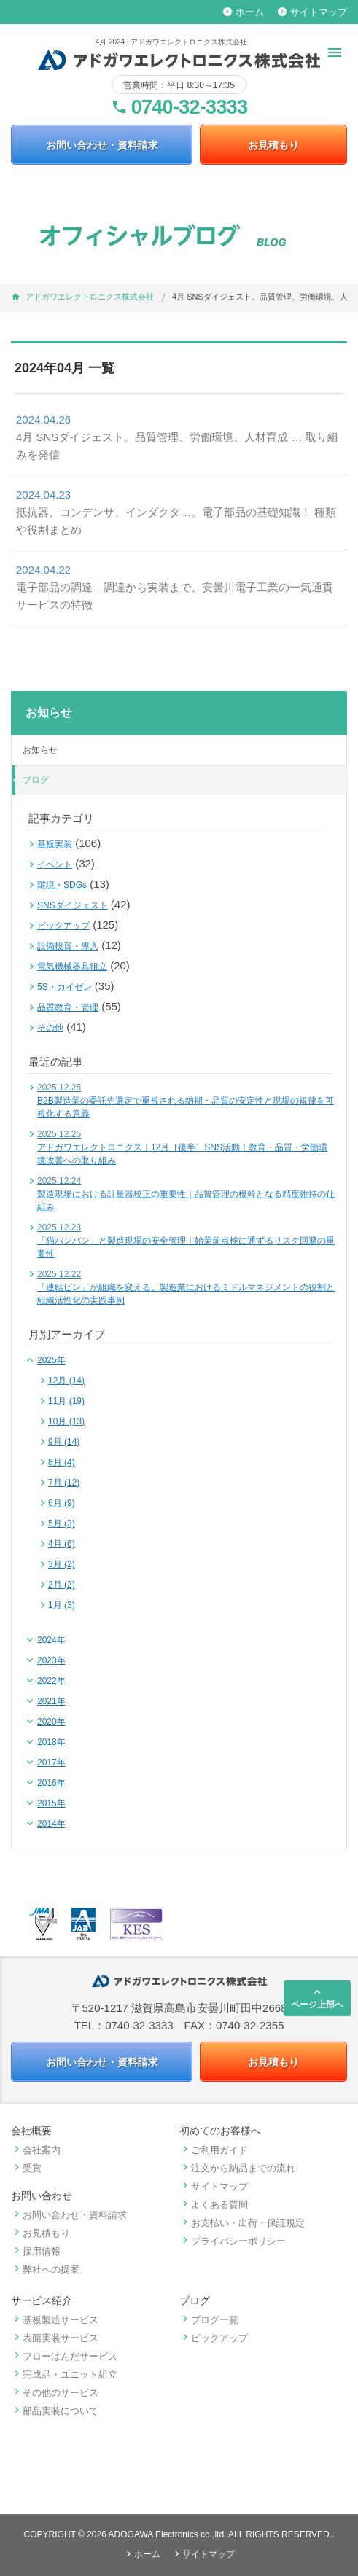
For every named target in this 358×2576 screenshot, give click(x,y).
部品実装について (54, 2410)
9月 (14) (63, 1442)
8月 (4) (61, 1462)
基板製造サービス (54, 2319)
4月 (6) (61, 1544)
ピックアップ (63, 926)
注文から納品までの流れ (237, 2168)
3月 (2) (61, 1564)
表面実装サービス (54, 2338)
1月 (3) (61, 1605)
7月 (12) (63, 1483)
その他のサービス (54, 2392)
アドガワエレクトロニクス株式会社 (90, 296)
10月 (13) (66, 1421)
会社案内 (36, 2149)
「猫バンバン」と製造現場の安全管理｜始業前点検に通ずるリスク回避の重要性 (186, 1240)
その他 (50, 1028)
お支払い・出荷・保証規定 (242, 2222)
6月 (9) (61, 1503)
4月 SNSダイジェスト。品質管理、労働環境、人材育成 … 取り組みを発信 (177, 436)
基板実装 (54, 844)
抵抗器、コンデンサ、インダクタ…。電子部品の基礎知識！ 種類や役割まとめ (176, 511)
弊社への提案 (45, 2269)
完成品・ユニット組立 (64, 2374)
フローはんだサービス (64, 2356)
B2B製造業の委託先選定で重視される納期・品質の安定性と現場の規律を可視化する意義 (185, 1100)
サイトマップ (312, 12)
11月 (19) (66, 1401)
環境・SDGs (62, 885)
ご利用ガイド (213, 2149)
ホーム (243, 12)
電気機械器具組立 (72, 966)
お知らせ (40, 750)
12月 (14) (66, 1380)
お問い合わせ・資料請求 (102, 145)
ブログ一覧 (208, 2319)
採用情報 (36, 2251)
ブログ (36, 780)
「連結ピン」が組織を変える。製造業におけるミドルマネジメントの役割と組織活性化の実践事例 (186, 1287)
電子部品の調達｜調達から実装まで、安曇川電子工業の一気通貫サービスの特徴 (174, 586)
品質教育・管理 (67, 1007)
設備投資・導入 (67, 946)
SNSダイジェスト (72, 905)
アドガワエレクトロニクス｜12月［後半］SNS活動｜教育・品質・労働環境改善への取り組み (182, 1147)
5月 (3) (61, 1523)
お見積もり (273, 145)
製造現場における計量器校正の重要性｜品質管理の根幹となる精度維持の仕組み (186, 1194)
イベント (54, 864)
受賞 (26, 2168)
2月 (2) (61, 1585)
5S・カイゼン (64, 987)
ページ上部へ (317, 1998)
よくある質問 (213, 2204)
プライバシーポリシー (232, 2241)
